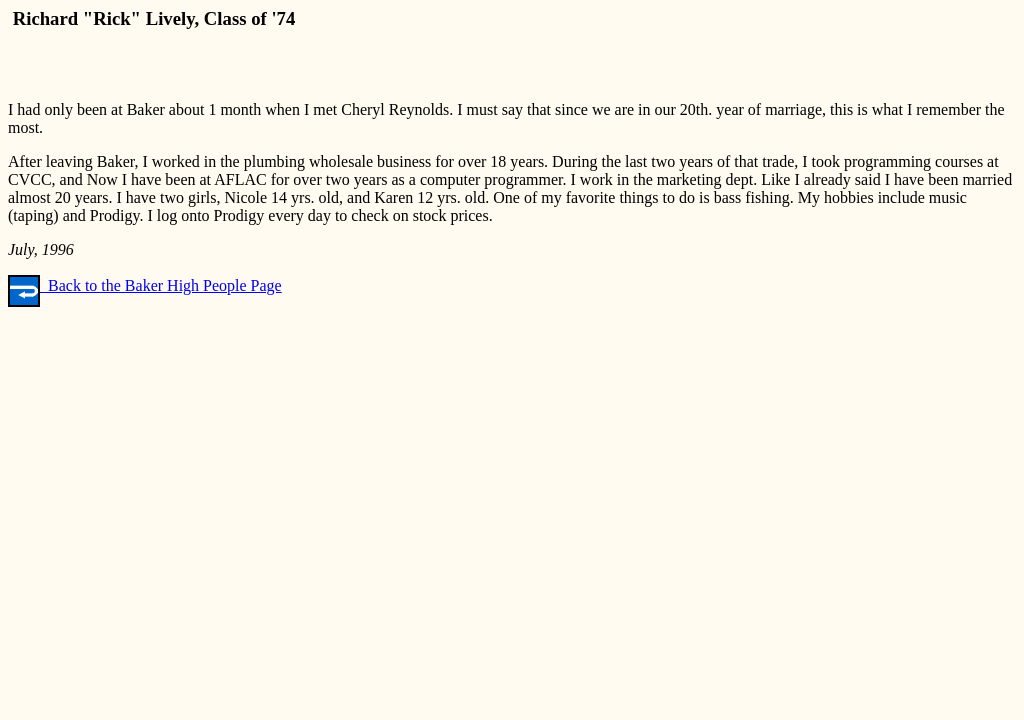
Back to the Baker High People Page (145, 285)
